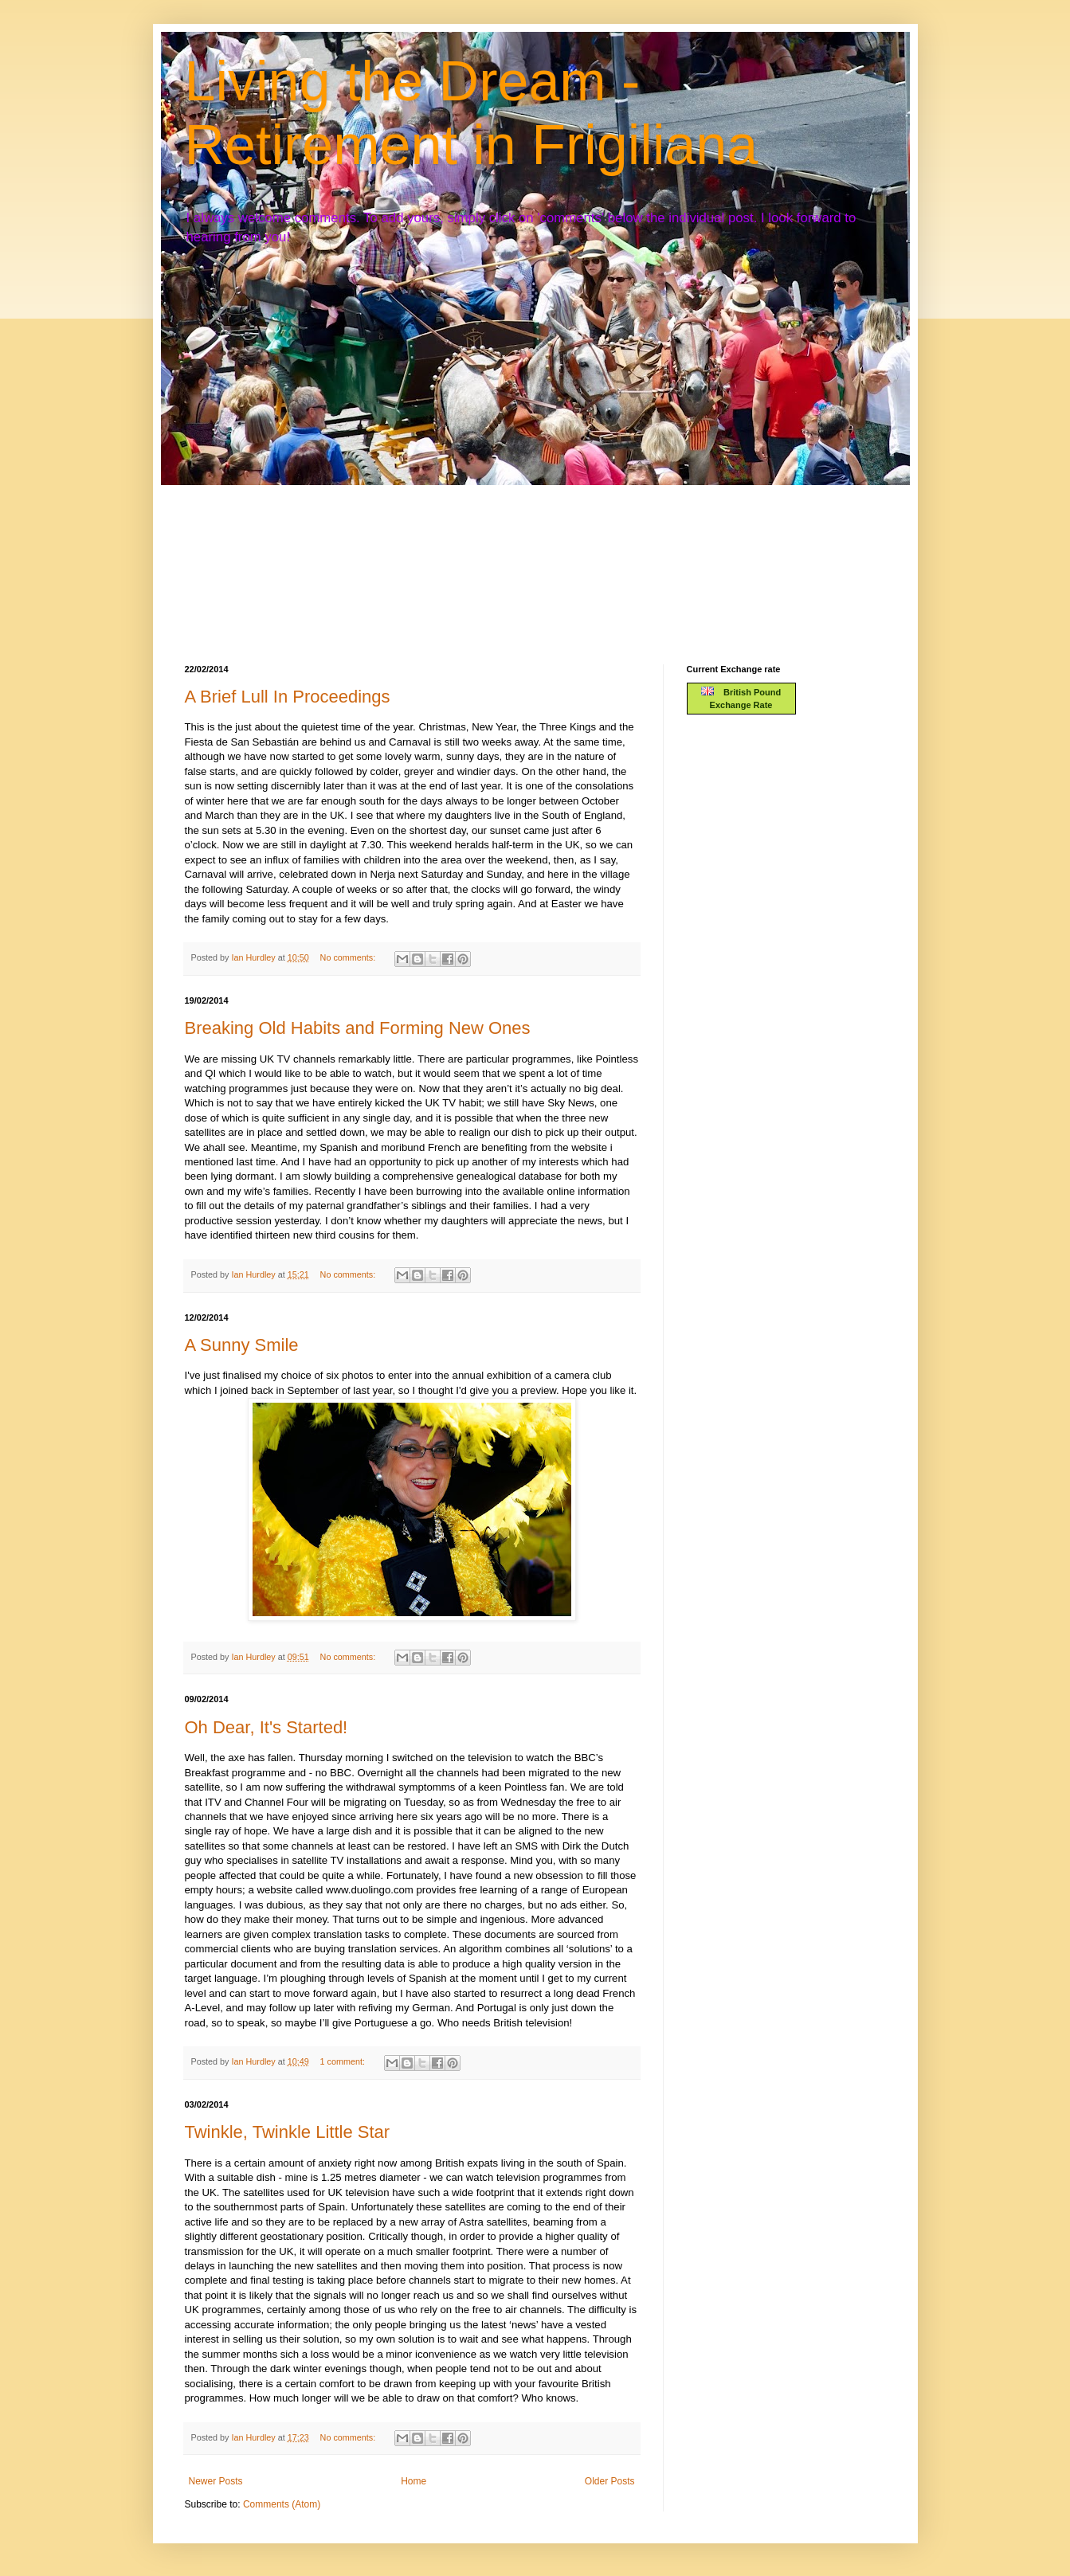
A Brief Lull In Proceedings (287, 697)
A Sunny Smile (242, 1345)
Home (413, 2481)
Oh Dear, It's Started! (266, 1727)
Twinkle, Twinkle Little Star (287, 2132)
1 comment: (343, 2061)
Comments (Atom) (281, 2504)
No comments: (349, 957)
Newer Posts (216, 2481)
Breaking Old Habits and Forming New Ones (358, 1028)
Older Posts (610, 2481)
